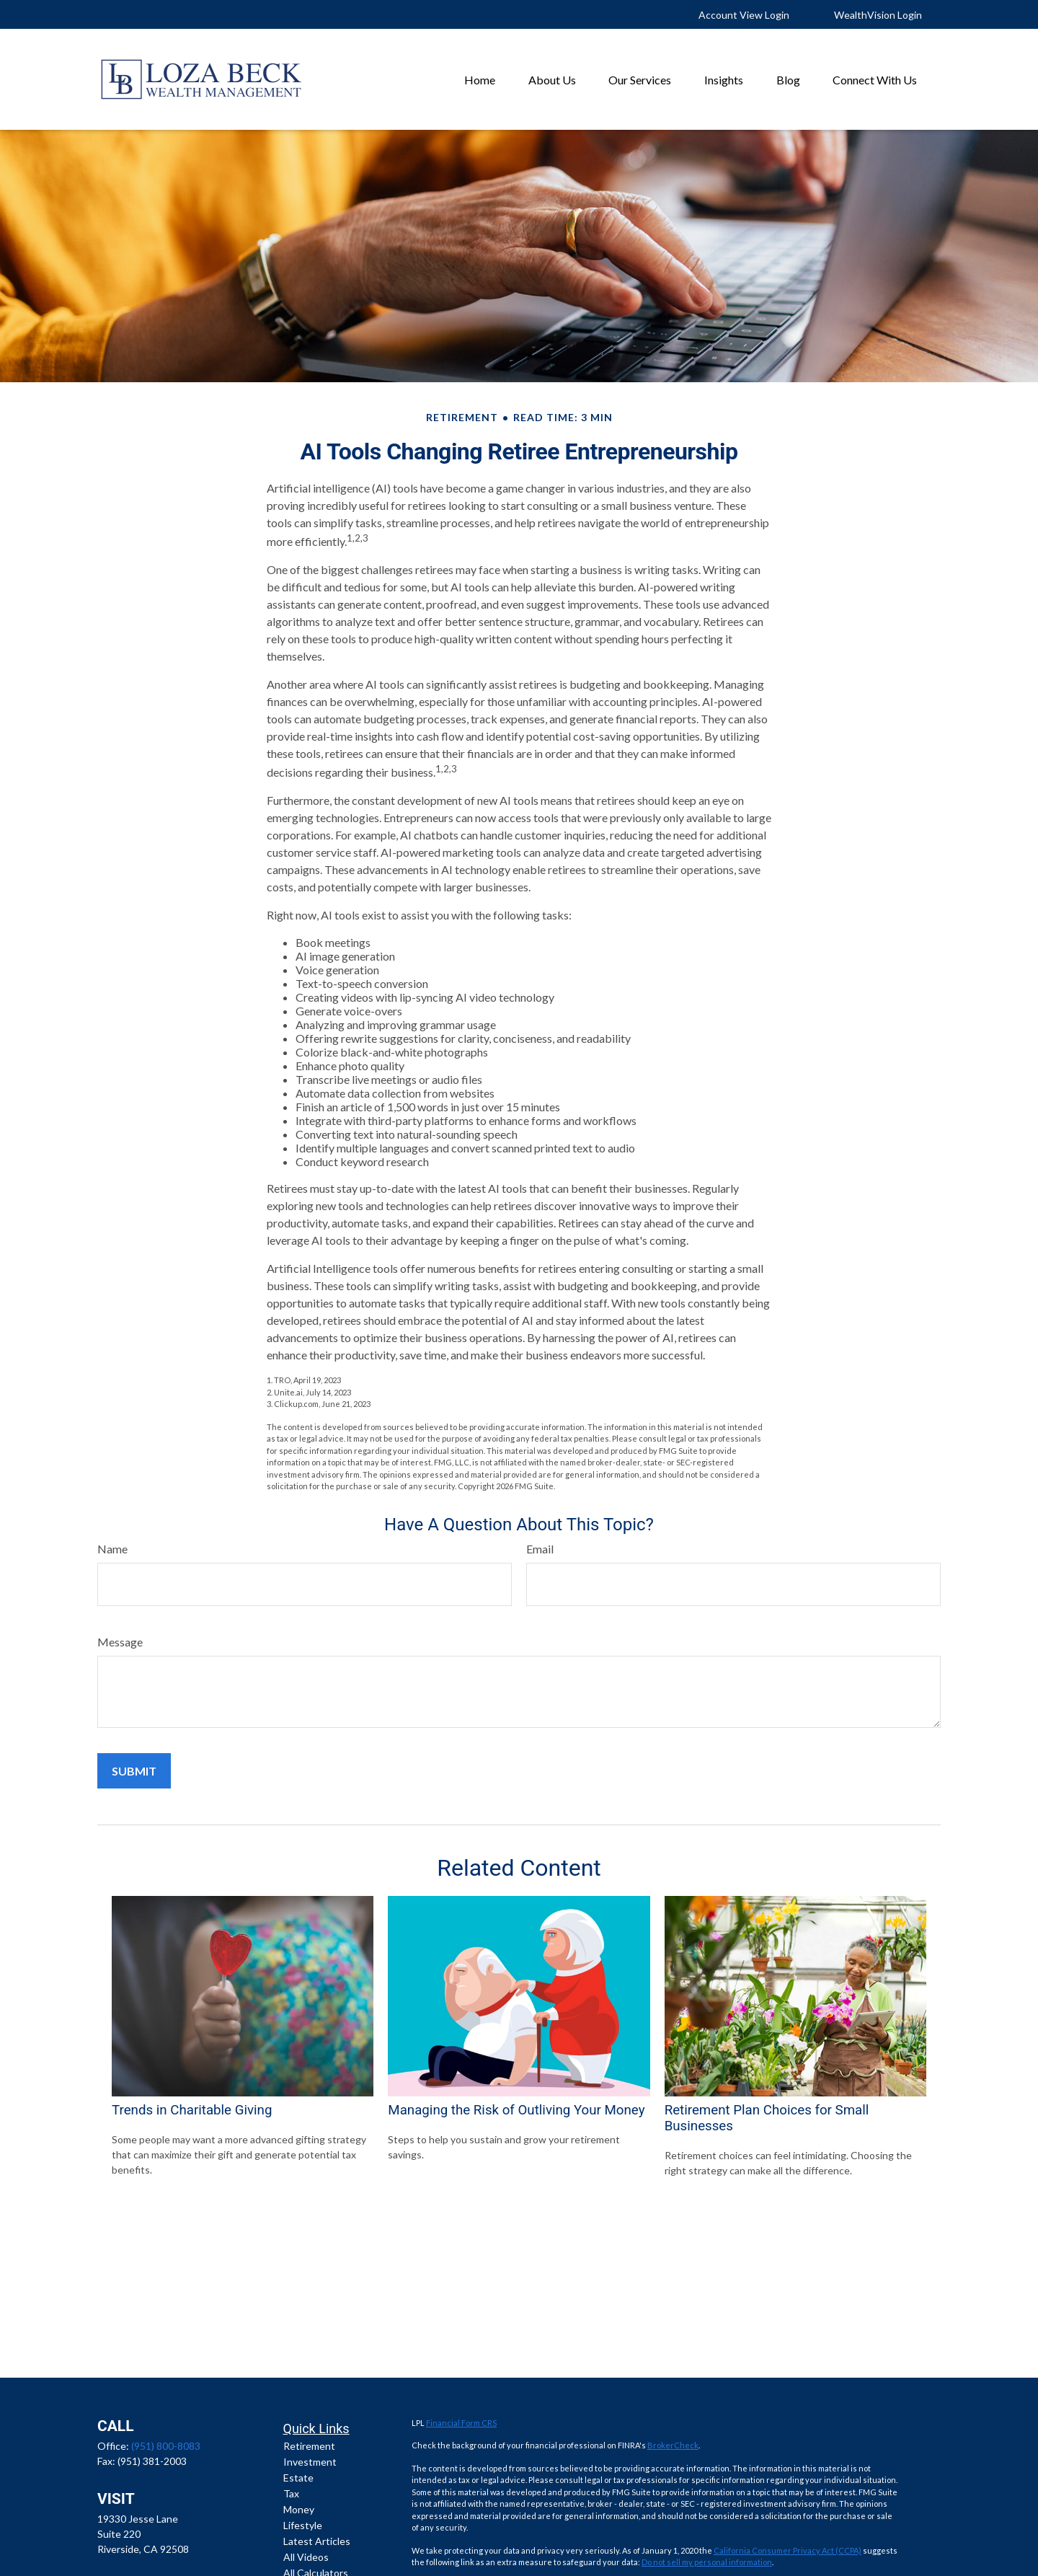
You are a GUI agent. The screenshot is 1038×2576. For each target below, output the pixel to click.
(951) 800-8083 (165, 2446)
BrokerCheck (672, 2445)
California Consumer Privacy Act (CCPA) (787, 2550)
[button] (480, 79)
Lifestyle (302, 2525)
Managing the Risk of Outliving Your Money (516, 2110)
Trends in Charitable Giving (192, 2110)
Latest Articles (316, 2541)
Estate (298, 2477)
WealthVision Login (878, 15)
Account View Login (743, 15)
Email (540, 1549)
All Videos (306, 2557)
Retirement (309, 2446)
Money (298, 2509)
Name (112, 1549)
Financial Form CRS (461, 2422)
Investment (310, 2462)
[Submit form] (134, 1770)
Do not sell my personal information (707, 2562)
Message (120, 1642)
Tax (291, 2493)
